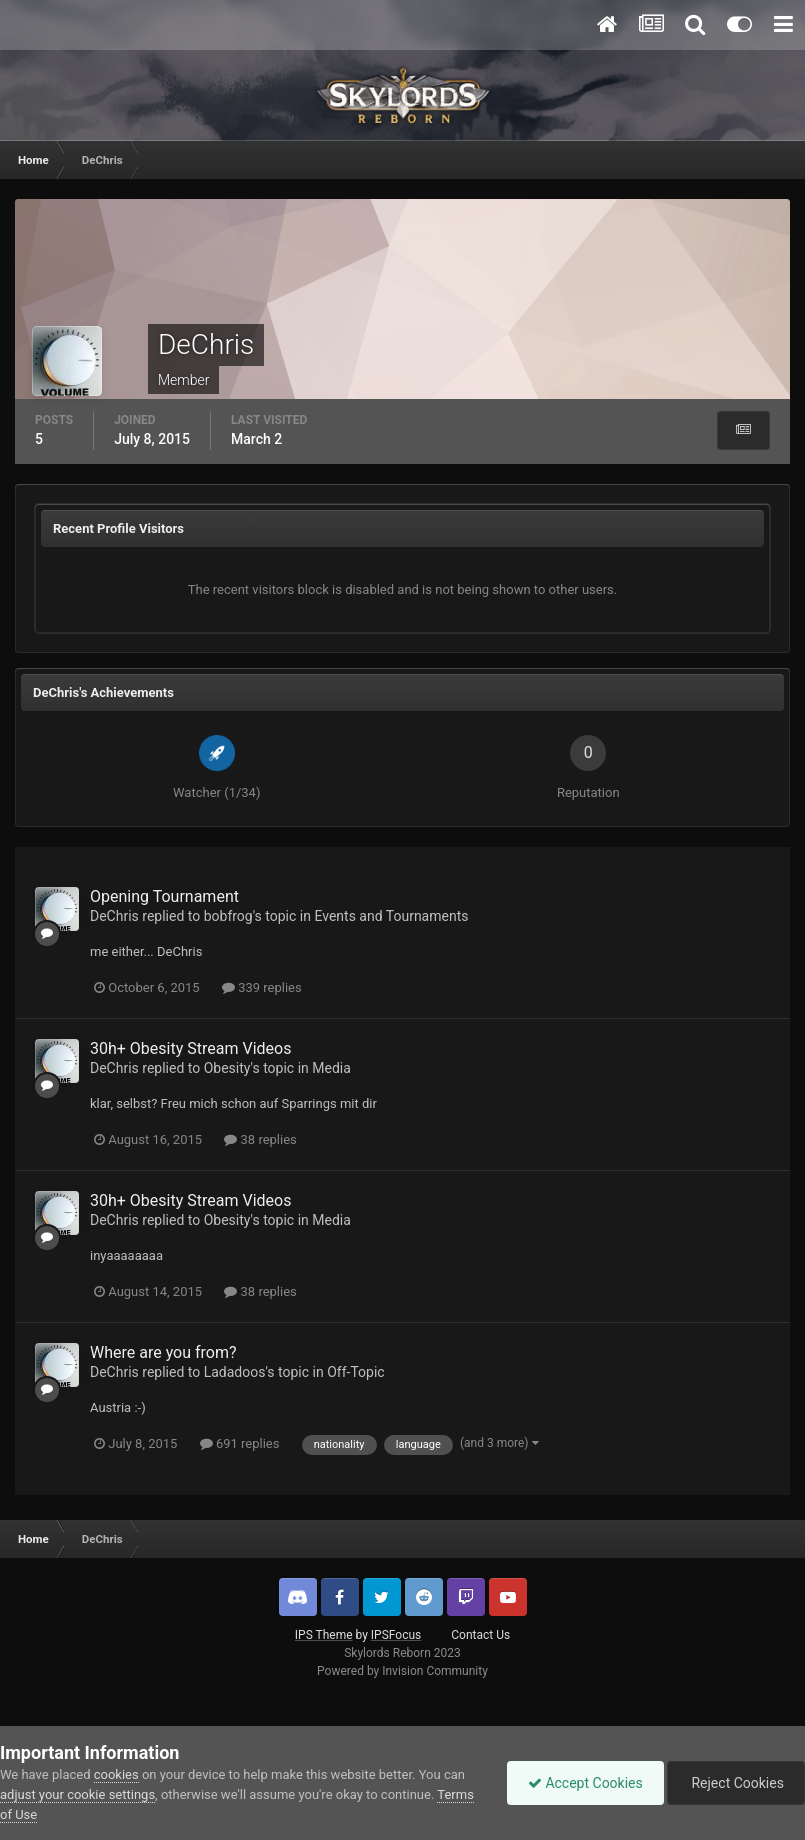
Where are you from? (163, 1352)
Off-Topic (356, 1372)
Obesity (227, 1068)
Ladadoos (235, 1372)
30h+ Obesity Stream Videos (190, 1048)
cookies (116, 1774)
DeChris (114, 916)
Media (331, 1068)
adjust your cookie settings (77, 1794)
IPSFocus (396, 1635)
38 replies (260, 1139)
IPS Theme (324, 1635)
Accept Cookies (585, 1783)
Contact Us (480, 1635)
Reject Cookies (736, 1783)
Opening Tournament (164, 896)
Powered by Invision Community (402, 1671)
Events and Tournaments (391, 916)
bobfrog (228, 916)
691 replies (240, 1443)
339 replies (262, 987)
